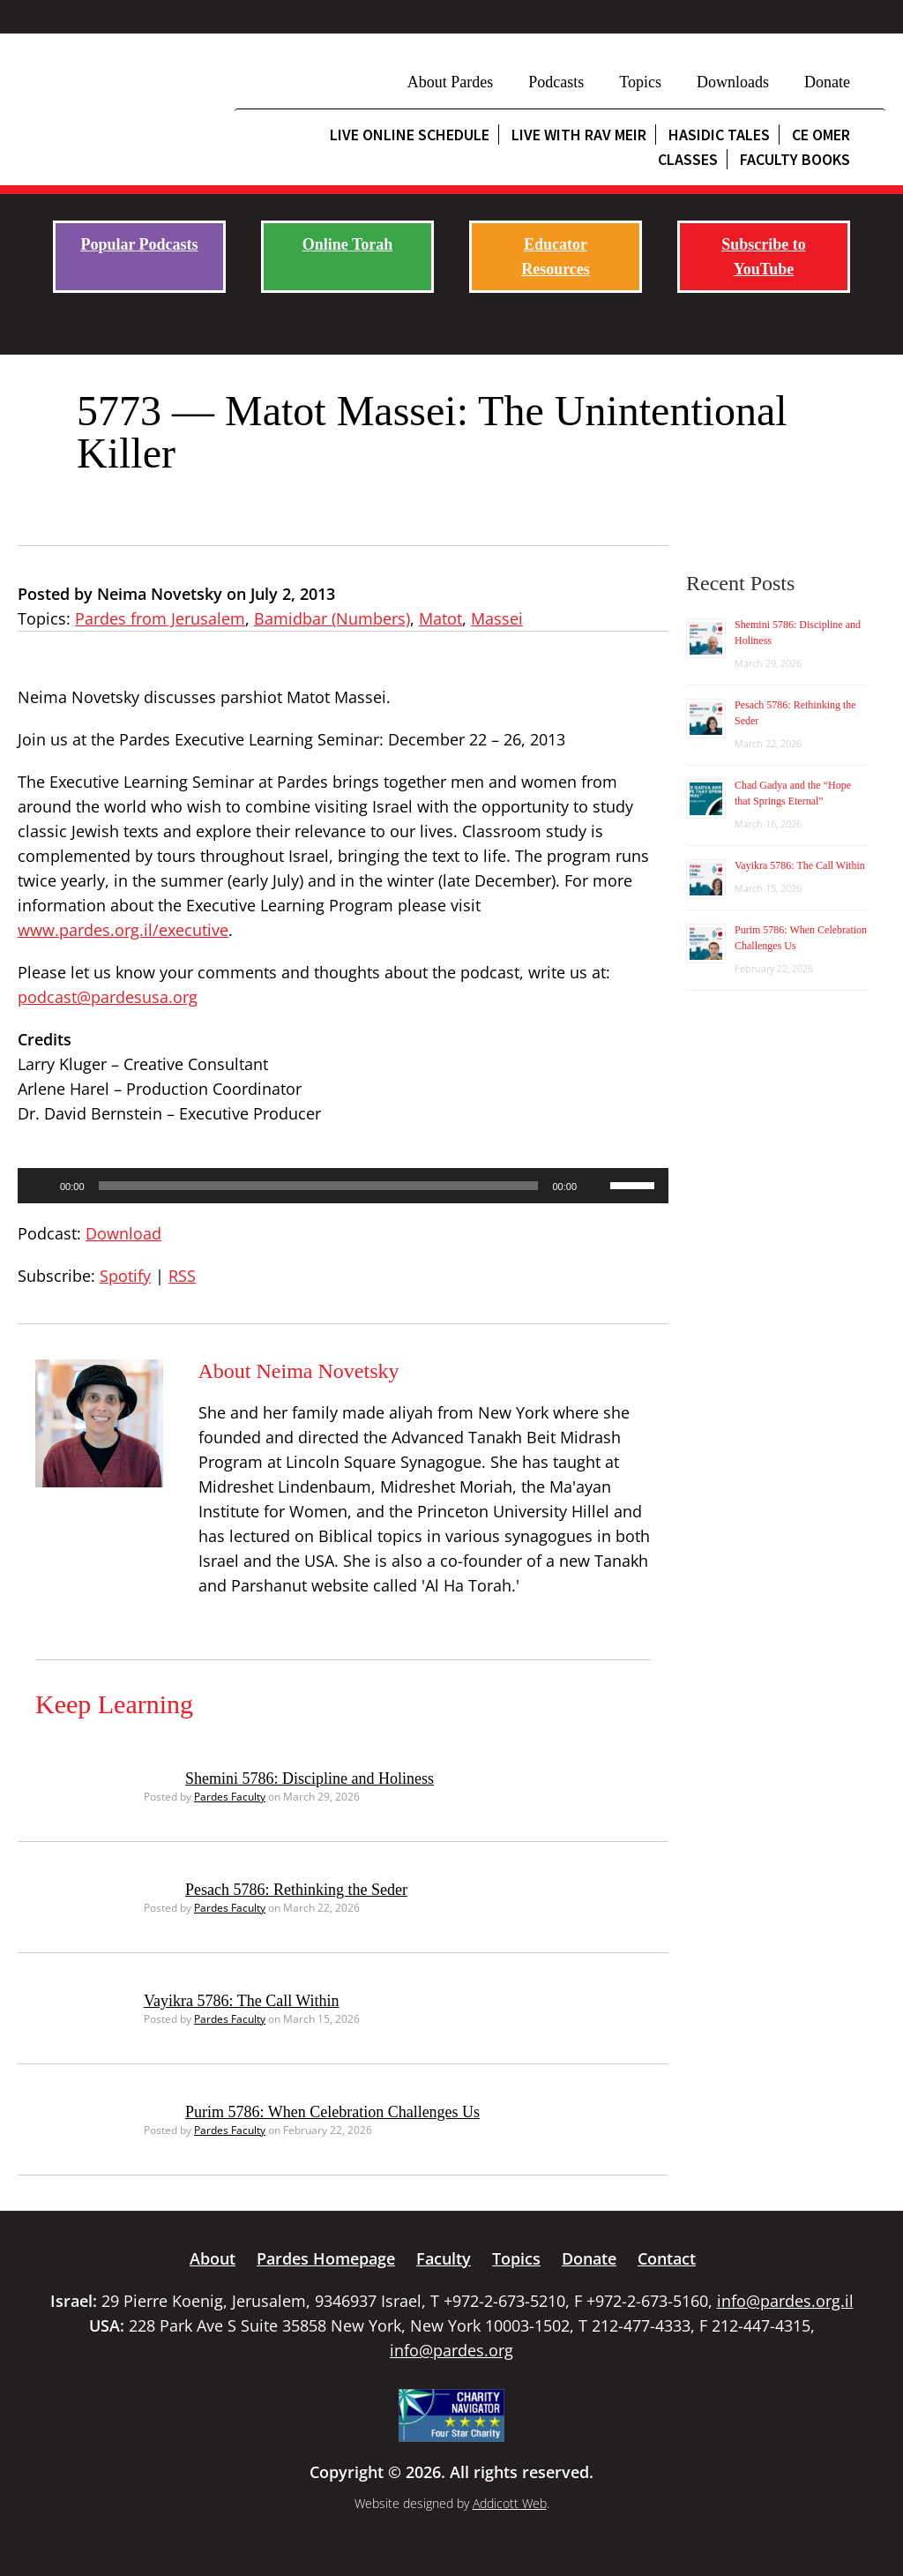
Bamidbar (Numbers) (332, 618)
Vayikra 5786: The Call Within (242, 2001)
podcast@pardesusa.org (108, 996)
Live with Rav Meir (578, 134)
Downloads (733, 82)
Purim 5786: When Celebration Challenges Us (332, 2112)
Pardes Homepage (326, 2258)
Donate (827, 82)
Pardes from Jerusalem (160, 618)
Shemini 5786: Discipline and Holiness (309, 1778)
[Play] (40, 1185)
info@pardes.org (451, 2350)
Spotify (125, 1275)
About (212, 2258)
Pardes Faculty (229, 1796)
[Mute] (596, 1185)
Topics (640, 82)
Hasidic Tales (719, 134)
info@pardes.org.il (785, 2300)
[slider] (319, 1185)
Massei (497, 618)
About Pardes (450, 82)
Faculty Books (795, 159)
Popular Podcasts (139, 244)
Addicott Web (510, 2503)
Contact (667, 2258)
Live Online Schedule (409, 134)
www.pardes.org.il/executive (123, 929)
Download (123, 1233)
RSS (182, 1275)
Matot (440, 618)
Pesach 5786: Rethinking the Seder (296, 1889)
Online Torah (347, 244)
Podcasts (556, 82)
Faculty (443, 2258)
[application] (343, 1185)
